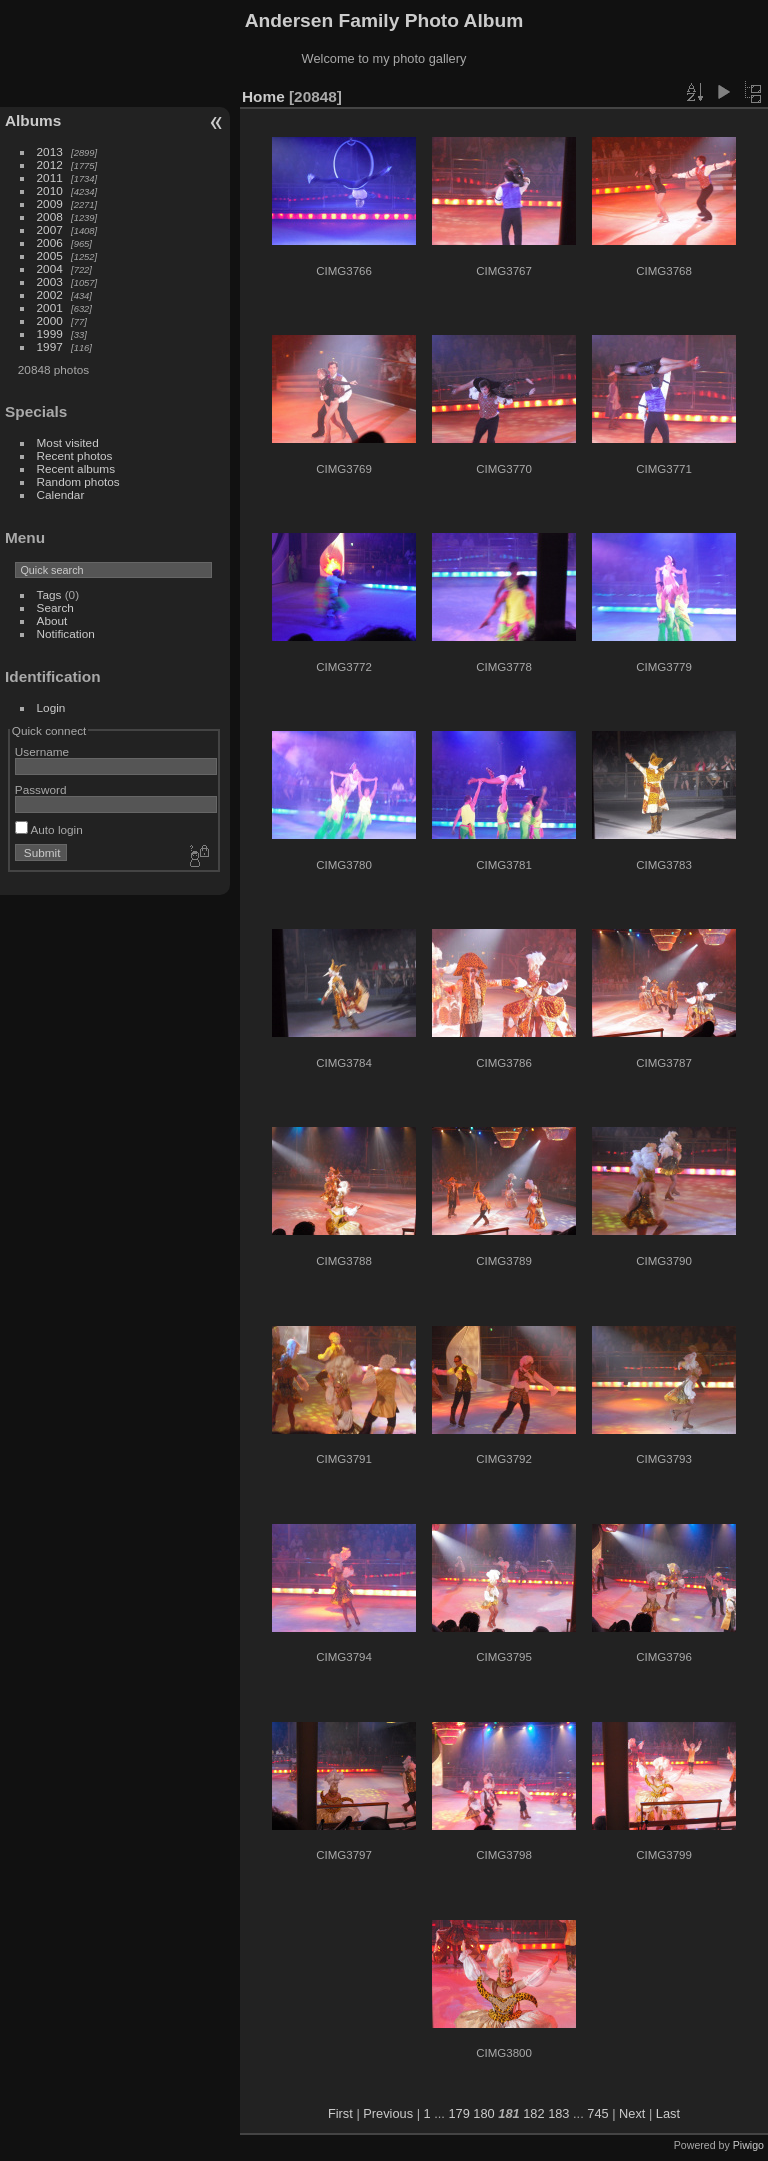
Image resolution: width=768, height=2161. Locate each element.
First (340, 2113)
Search (55, 607)
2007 (50, 229)
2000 (50, 320)
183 (558, 2113)
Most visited (68, 442)
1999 (50, 333)
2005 (50, 255)
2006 (50, 242)
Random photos (78, 481)
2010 (50, 190)
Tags (49, 594)
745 (597, 2113)
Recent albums (76, 468)
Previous (388, 2113)
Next (632, 2113)
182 (533, 2113)
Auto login (49, 829)
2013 (50, 151)
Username (42, 751)
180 (483, 2113)
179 (458, 2113)
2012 (50, 164)
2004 (50, 268)
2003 (50, 281)
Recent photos (75, 455)
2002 (50, 294)
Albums (33, 120)
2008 (50, 216)
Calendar (61, 494)
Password (41, 789)
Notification (66, 633)
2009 (50, 203)
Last (668, 2113)
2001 (50, 307)
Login (51, 707)
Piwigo (748, 2145)
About (52, 620)
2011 (50, 177)
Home (263, 96)
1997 (50, 346)
